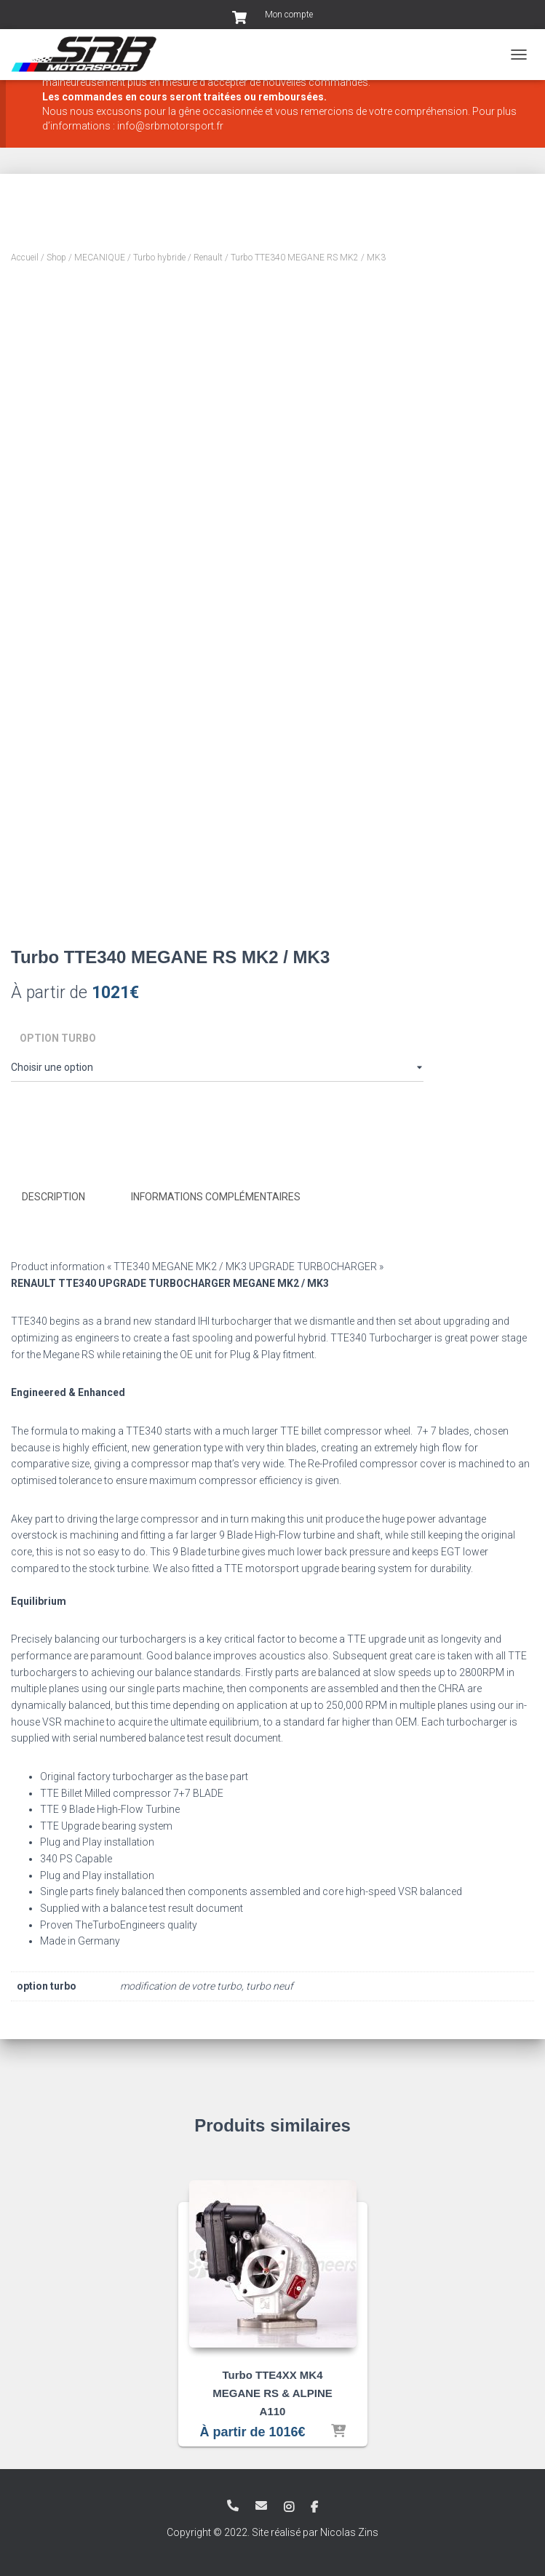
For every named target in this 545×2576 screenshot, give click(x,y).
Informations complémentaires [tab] (216, 1197)
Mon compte (289, 14)
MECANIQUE (99, 257)
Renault (208, 257)
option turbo (58, 1038)
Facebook (314, 2507)
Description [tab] (53, 1197)
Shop (56, 257)
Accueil (25, 257)
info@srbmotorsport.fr (261, 2505)
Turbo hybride (159, 257)
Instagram (289, 2507)
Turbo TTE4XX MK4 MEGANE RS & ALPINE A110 (272, 2392)
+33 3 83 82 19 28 (233, 2505)
